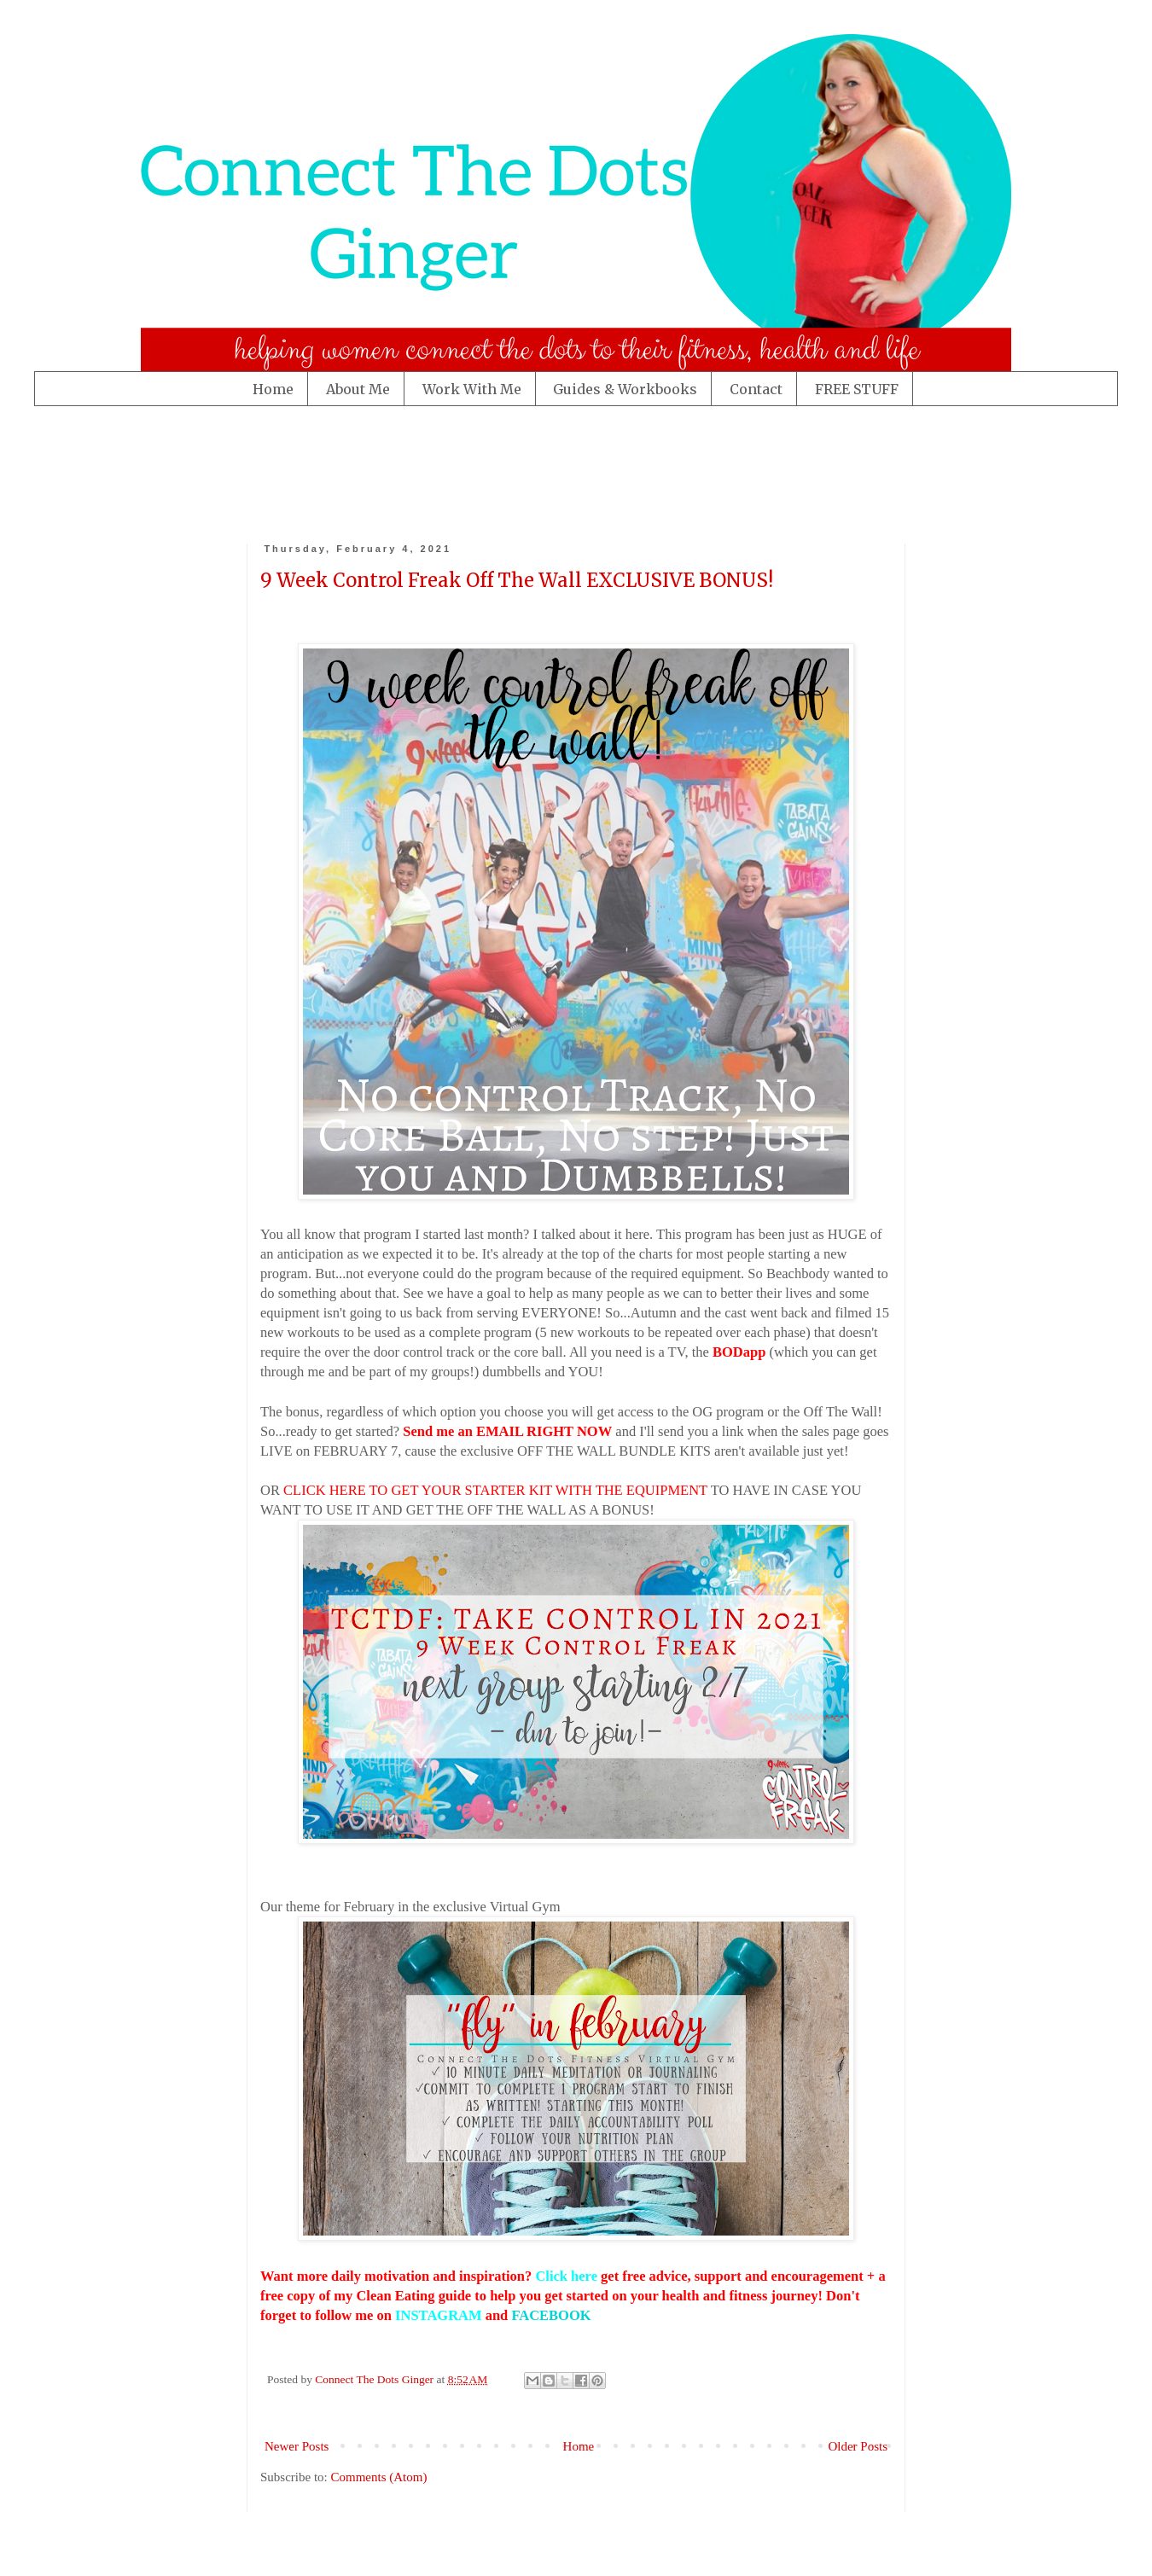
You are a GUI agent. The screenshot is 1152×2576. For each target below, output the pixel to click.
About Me (358, 389)
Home (273, 389)
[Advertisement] (370, 470)
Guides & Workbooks (625, 389)
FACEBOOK (551, 2315)
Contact (756, 389)
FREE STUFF (857, 389)
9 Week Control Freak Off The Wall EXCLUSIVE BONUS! (516, 580)
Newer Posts (297, 2446)
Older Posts (857, 2446)
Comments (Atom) (379, 2477)
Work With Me (471, 389)
